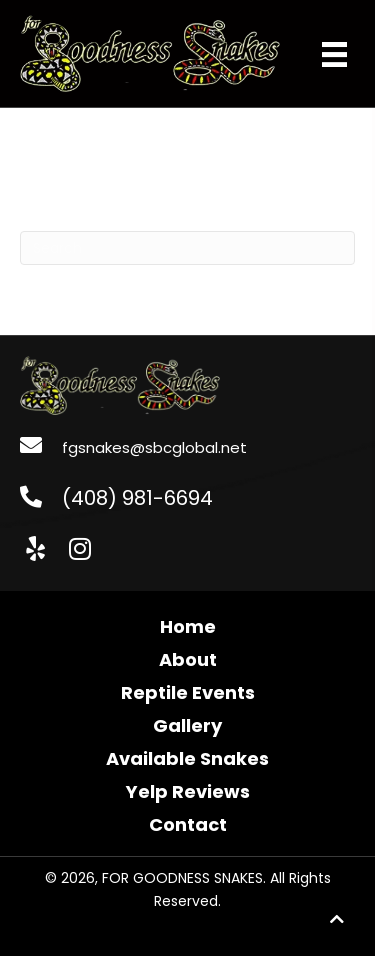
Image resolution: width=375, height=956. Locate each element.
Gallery (187, 725)
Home (188, 626)
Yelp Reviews (188, 791)
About (188, 659)
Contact (188, 824)
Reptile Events (188, 692)
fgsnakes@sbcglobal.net (154, 447)
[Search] (187, 248)
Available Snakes (187, 758)
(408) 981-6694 (137, 498)
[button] (35, 549)
